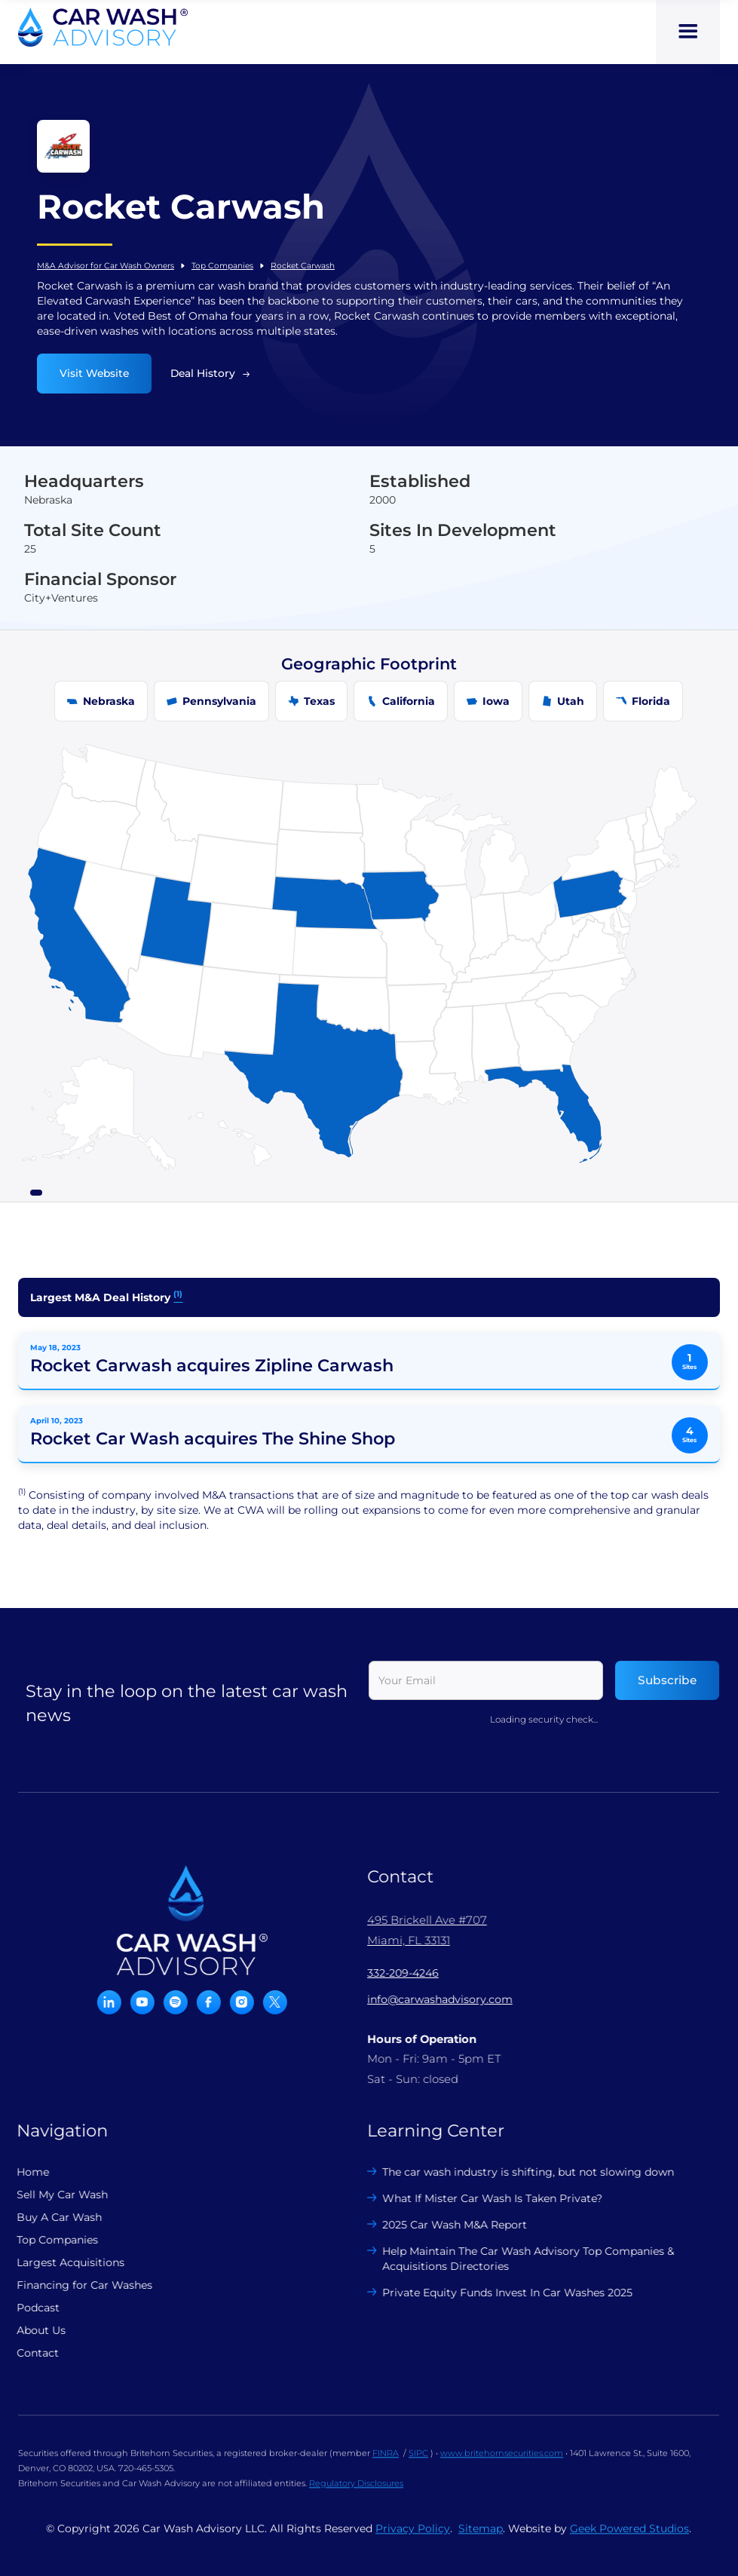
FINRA (385, 2462)
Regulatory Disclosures (356, 2492)
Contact (29, 2353)
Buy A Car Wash (50, 2217)
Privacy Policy (412, 2537)
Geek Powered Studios (629, 2537)
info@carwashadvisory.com (431, 1999)
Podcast (29, 2307)
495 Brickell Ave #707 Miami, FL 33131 (418, 1930)
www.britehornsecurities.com (501, 2462)
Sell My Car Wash (53, 2194)
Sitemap (480, 2537)
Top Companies (222, 266)
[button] (688, 32)
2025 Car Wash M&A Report (446, 2224)
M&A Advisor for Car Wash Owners (105, 266)
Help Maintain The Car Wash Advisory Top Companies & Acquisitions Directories (520, 2258)
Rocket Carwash (303, 266)
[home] (103, 27)
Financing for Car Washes (75, 2285)
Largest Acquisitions (61, 2262)
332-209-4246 (394, 1973)
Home (24, 2172)
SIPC (418, 2462)
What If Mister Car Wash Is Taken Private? (484, 2198)
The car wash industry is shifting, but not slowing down (520, 2172)
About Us (32, 2330)
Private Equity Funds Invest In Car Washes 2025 (499, 2292)
